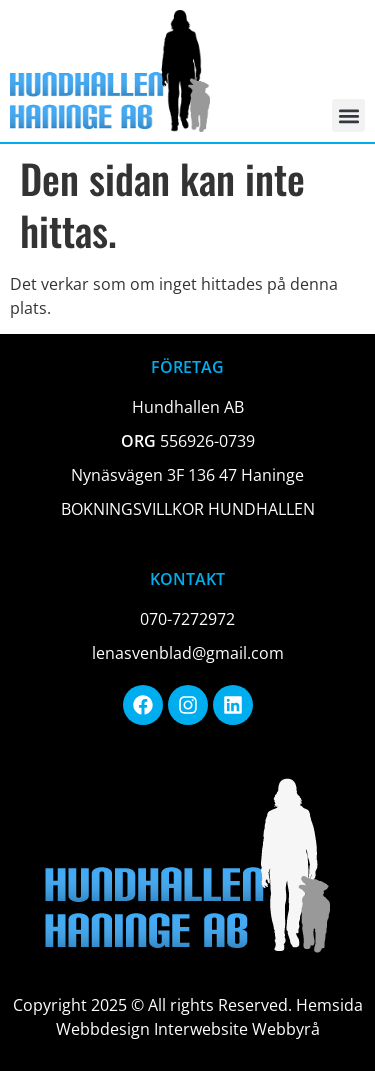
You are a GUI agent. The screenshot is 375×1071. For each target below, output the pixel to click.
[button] (348, 115)
